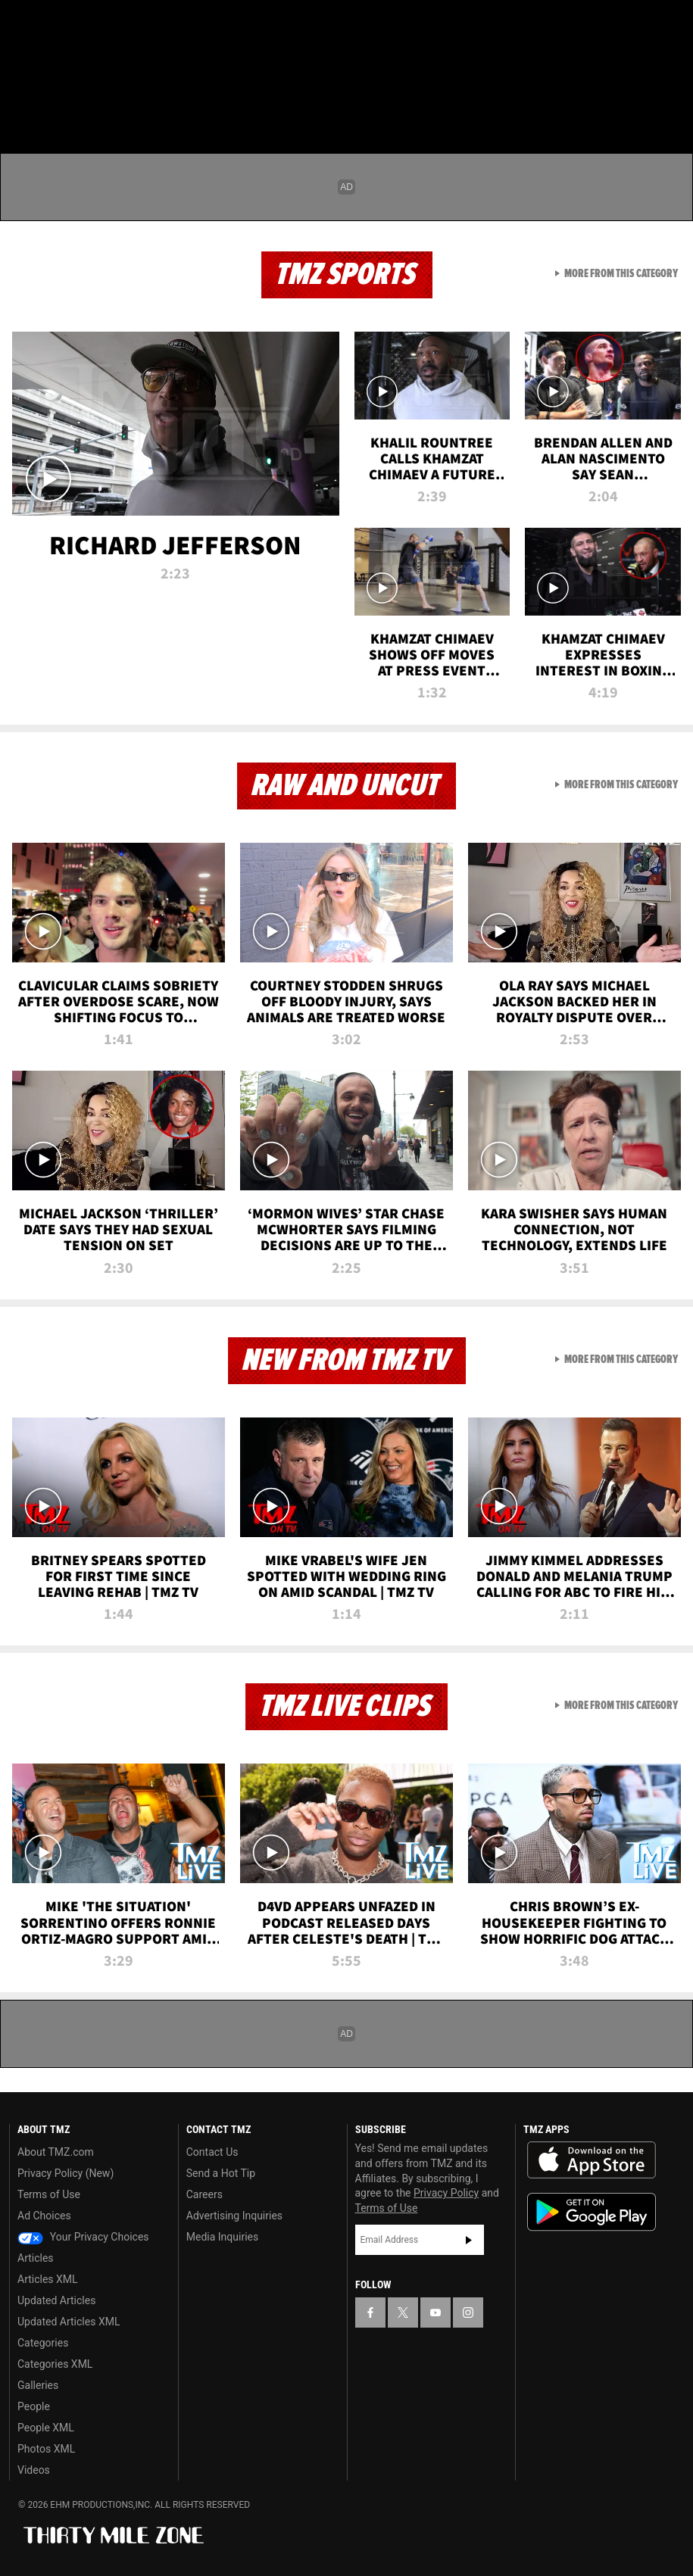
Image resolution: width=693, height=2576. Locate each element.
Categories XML (54, 2364)
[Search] (672, 101)
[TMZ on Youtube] (97, 24)
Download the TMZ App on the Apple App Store (591, 2160)
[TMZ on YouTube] (435, 2312)
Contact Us (212, 2152)
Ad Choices (44, 2216)
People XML (45, 2428)
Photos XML (46, 2449)
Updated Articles (56, 2300)
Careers (204, 2194)
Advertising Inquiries (234, 2216)
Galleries (37, 2385)
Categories (42, 2343)
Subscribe (469, 2240)
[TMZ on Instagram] (133, 24)
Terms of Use (48, 2194)
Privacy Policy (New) (65, 2173)
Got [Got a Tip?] (50, 64)
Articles (35, 2258)
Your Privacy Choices (83, 2237)
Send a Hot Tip (220, 2173)
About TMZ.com (55, 2152)
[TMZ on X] (60, 24)
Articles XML (47, 2279)
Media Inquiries (222, 2237)
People (33, 2406)
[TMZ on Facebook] (24, 24)
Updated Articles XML (68, 2322)
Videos (33, 2470)
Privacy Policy (446, 2193)
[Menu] (21, 101)
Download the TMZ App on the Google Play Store (591, 2212)
